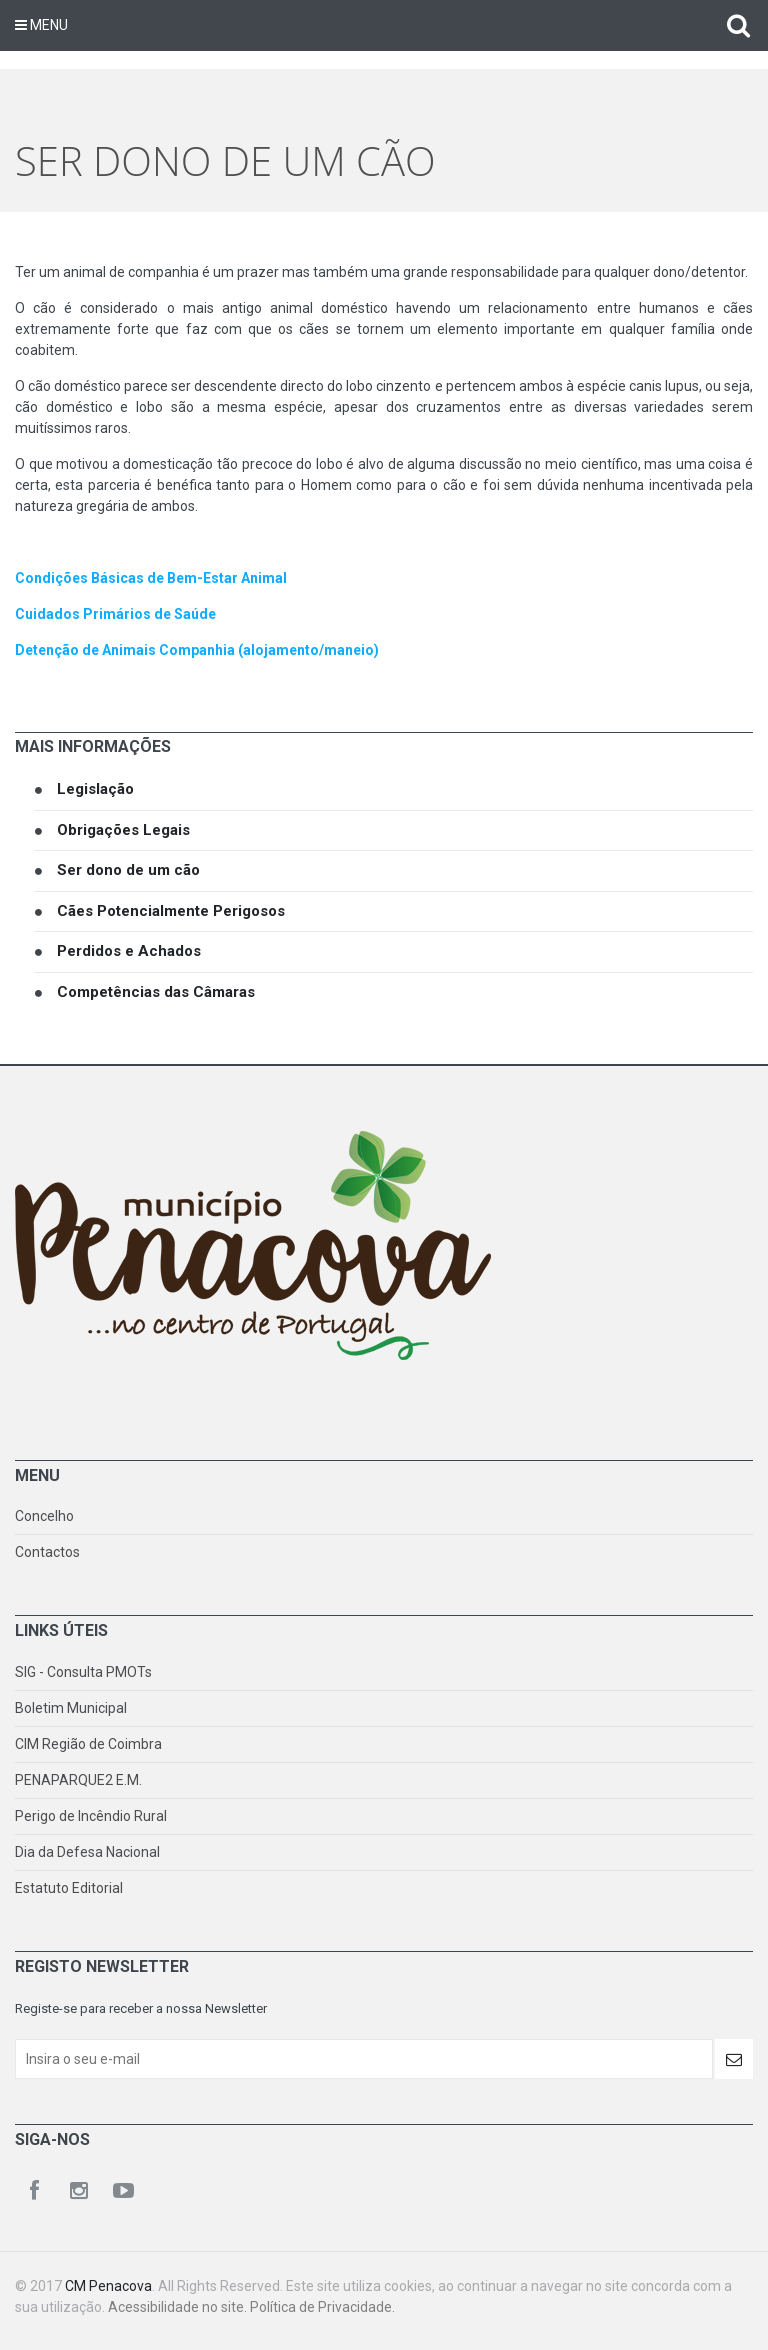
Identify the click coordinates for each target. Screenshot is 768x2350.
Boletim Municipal (71, 1708)
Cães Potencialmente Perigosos (171, 911)
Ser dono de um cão (128, 870)
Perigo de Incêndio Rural (91, 1816)
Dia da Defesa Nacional (87, 1852)
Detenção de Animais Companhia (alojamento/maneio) (197, 650)
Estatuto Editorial (69, 1888)
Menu (41, 25)
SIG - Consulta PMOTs (83, 1672)
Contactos (47, 1552)
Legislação (95, 789)
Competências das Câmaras (156, 992)
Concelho (44, 1516)
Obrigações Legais (123, 830)
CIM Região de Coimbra (88, 1744)
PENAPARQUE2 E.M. (78, 1780)
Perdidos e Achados (129, 951)
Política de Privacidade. (322, 2307)
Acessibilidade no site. (179, 2307)
